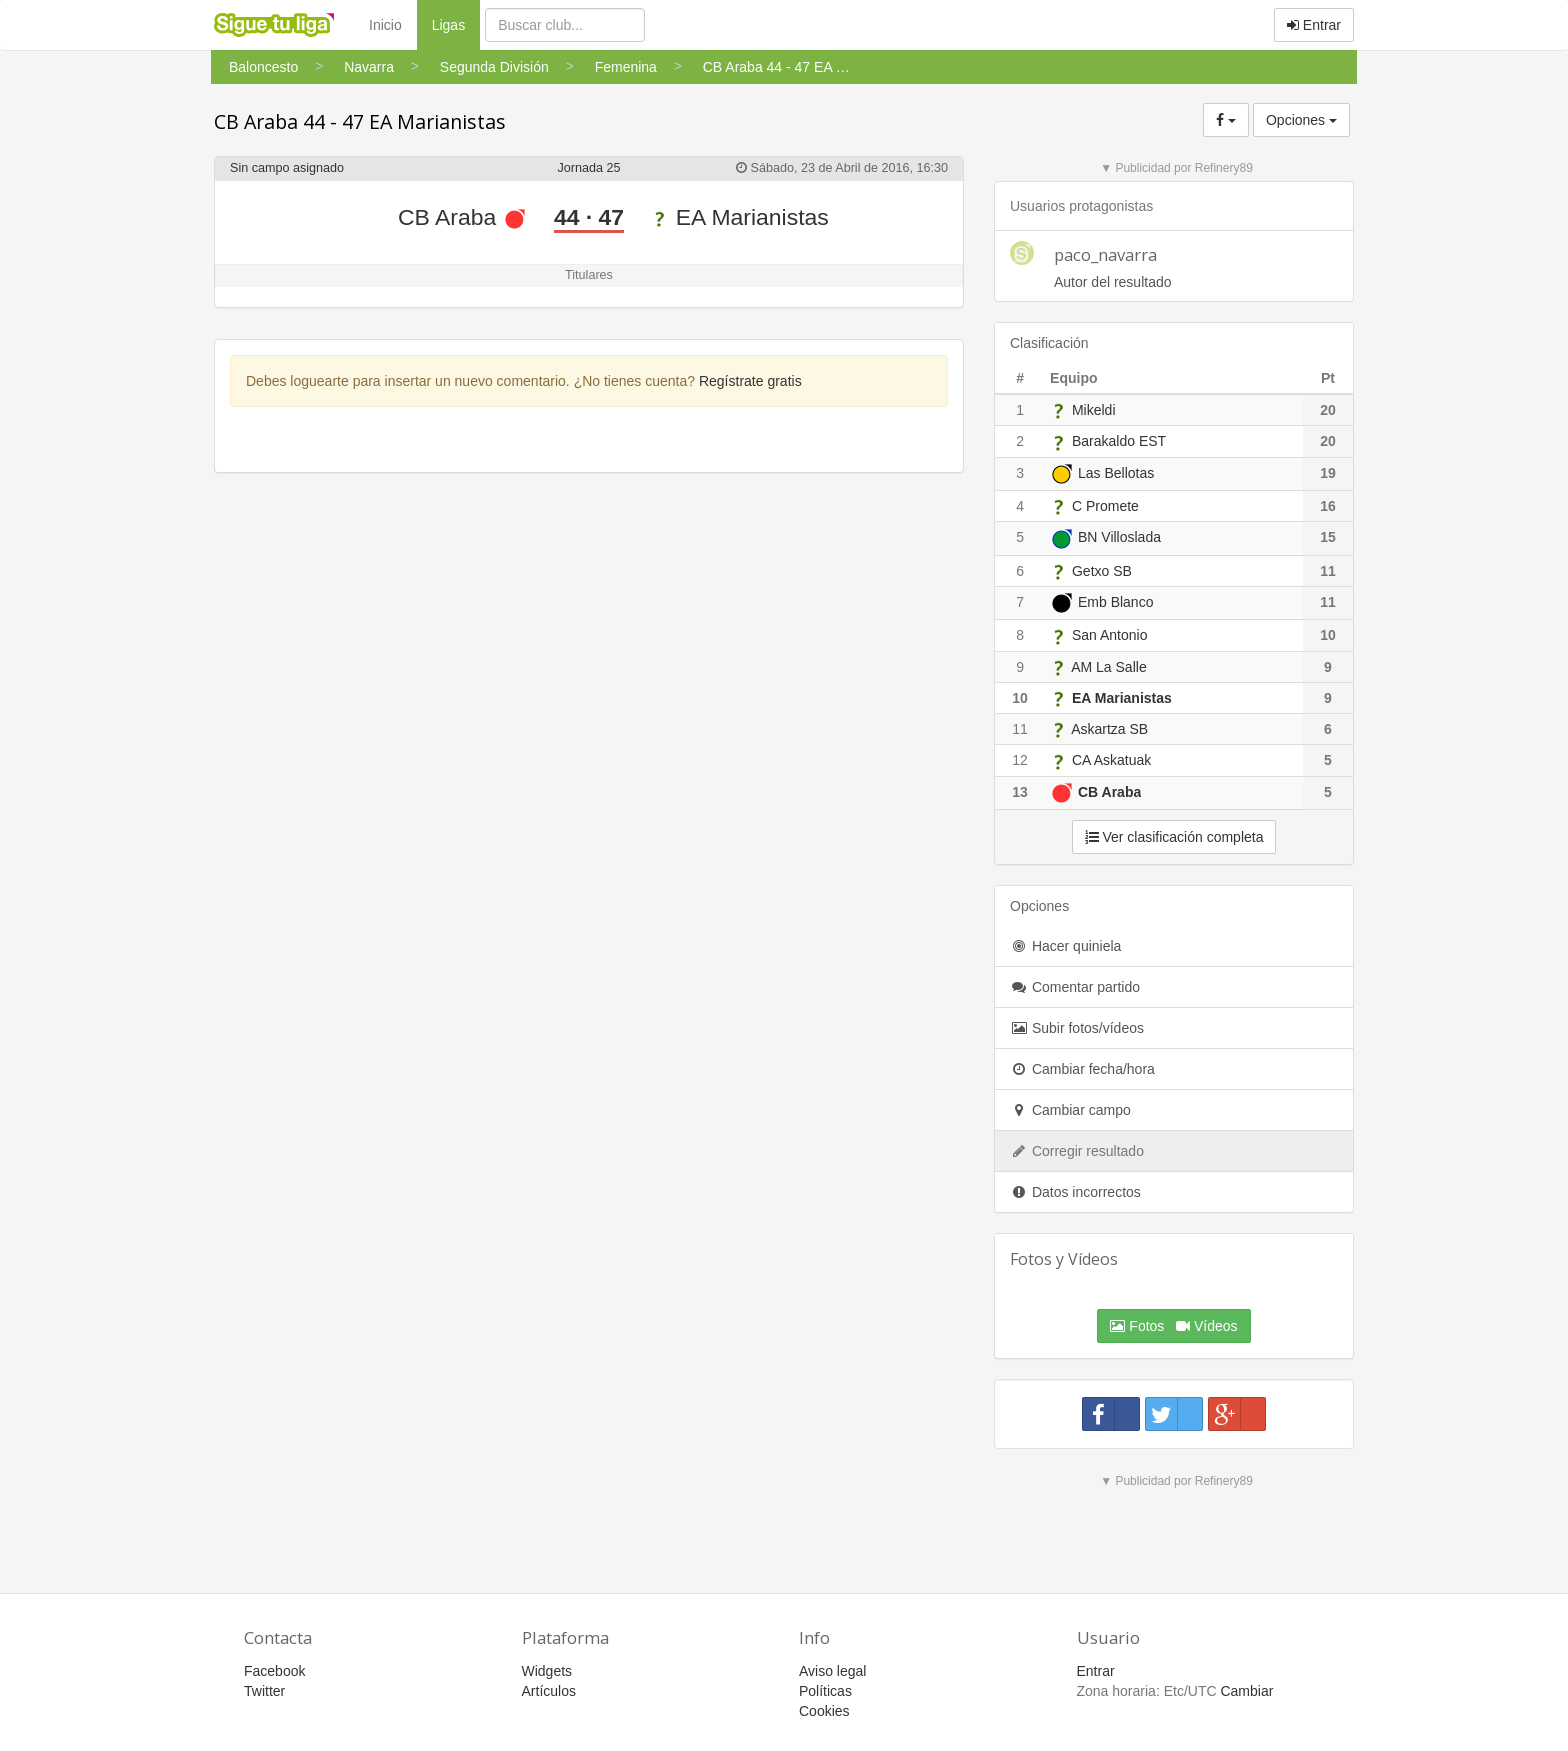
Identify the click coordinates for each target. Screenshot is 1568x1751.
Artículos (549, 1691)
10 (1020, 698)
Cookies (824, 1711)
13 (1020, 792)
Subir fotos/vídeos (1077, 1028)
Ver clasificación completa (1174, 837)
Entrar (1314, 25)
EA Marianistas (739, 217)
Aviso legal (832, 1671)
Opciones (1301, 120)
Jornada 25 (588, 168)
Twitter (264, 1691)
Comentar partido (1075, 987)
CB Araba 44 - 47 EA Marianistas (360, 121)
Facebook (274, 1671)
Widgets (547, 1671)
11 (1020, 729)
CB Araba (462, 217)
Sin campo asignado (287, 168)
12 (1020, 760)
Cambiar (1246, 1691)
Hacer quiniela (1065, 946)
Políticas (825, 1691)
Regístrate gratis (750, 381)
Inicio (385, 25)
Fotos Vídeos (1173, 1326)
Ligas (456, 23)
